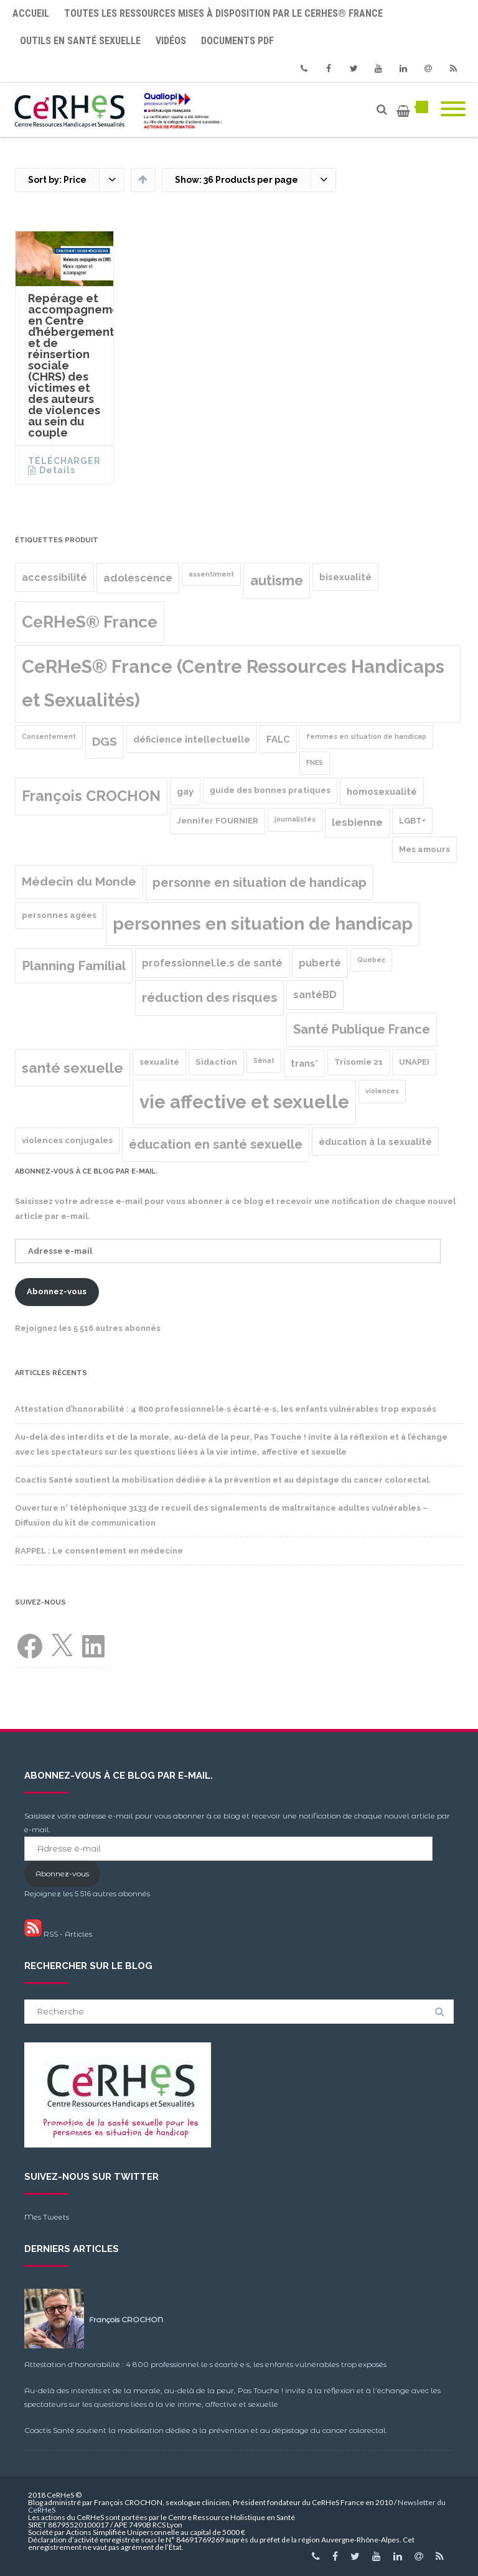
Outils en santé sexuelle (80, 41)
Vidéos (171, 41)
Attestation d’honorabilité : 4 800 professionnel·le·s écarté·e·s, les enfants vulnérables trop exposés (225, 1409)
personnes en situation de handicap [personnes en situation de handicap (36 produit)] (263, 924)
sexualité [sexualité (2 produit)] (159, 1062)
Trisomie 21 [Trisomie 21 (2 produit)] (358, 1062)
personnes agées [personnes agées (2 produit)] (59, 915)
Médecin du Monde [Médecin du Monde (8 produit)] (79, 881)
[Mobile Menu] (453, 109)
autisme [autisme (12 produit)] (276, 580)
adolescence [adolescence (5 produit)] (137, 578)
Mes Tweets (46, 2217)
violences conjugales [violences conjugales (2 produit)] (67, 1140)
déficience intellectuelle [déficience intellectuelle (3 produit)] (191, 739)
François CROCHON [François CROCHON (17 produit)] (91, 796)
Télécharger (64, 460)
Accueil (30, 13)
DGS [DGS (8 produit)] (104, 741)
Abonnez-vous (57, 1291)
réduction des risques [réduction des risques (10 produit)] (209, 997)
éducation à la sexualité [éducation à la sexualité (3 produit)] (375, 1141)
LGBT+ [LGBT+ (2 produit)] (412, 820)
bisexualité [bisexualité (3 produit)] (345, 577)
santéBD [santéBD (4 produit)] (315, 995)
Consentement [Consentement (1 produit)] (49, 736)
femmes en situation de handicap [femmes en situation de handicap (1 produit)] (366, 736)
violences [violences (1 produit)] (382, 1091)
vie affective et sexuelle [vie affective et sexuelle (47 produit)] (244, 1102)
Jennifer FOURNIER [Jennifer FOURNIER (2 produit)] (217, 820)
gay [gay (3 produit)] (185, 791)
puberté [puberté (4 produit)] (320, 963)
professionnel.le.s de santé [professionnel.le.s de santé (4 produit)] (212, 963)
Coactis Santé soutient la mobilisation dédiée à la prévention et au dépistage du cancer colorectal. (223, 1480)
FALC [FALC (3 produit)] (278, 739)
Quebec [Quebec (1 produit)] (371, 959)
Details (57, 470)
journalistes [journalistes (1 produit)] (295, 819)
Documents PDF (237, 41)
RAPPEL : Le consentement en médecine (99, 1550)
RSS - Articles (58, 1934)
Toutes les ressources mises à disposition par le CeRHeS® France (223, 13)
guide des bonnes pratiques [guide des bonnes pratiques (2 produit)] (270, 790)
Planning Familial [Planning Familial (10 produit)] (74, 965)
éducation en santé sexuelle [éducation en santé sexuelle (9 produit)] (215, 1144)
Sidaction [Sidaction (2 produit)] (216, 1062)
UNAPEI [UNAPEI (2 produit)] (414, 1062)
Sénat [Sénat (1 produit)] (263, 1060)
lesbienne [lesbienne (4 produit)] (357, 822)
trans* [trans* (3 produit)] (304, 1063)
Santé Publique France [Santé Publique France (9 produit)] (361, 1029)
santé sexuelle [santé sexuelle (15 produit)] (72, 1068)
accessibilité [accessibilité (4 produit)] (54, 577)
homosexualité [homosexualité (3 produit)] (382, 791)
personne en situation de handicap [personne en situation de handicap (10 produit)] (259, 882)
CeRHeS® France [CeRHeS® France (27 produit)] (89, 621)
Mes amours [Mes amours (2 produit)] (424, 849)
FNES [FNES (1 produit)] (314, 762)
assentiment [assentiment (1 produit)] (211, 574)
